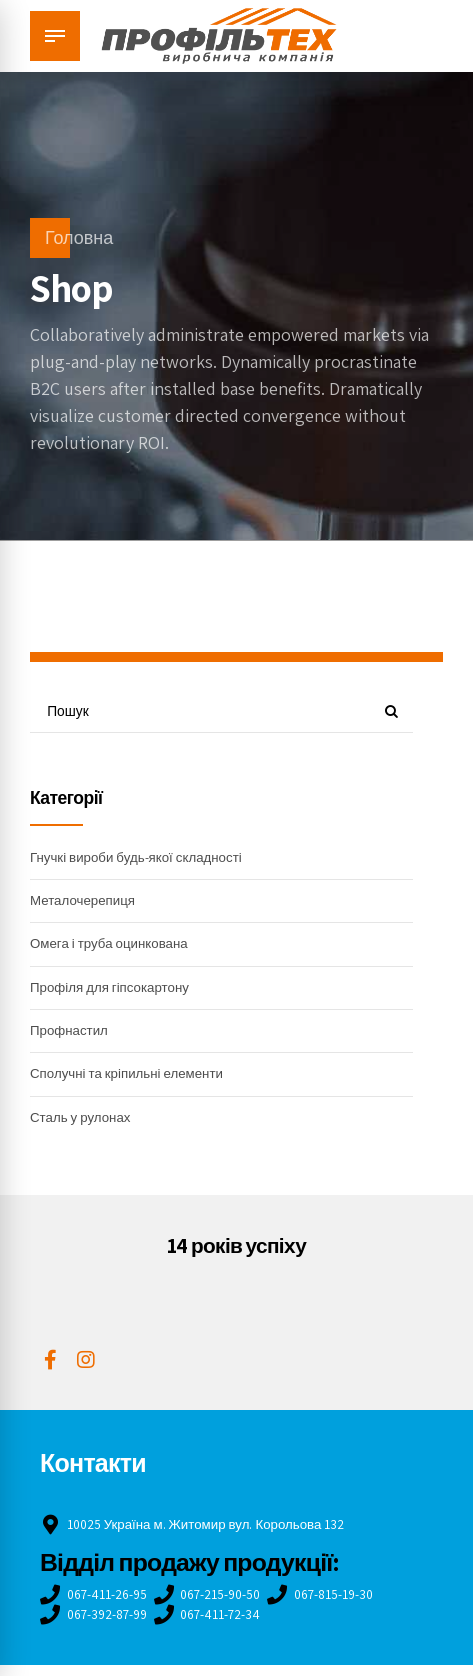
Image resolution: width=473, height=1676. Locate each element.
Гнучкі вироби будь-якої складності (141, 859)
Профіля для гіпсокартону (113, 992)
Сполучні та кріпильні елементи (131, 1080)
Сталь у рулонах (83, 1125)
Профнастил (71, 1036)
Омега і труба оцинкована (113, 947)
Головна (79, 237)
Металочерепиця (85, 903)
